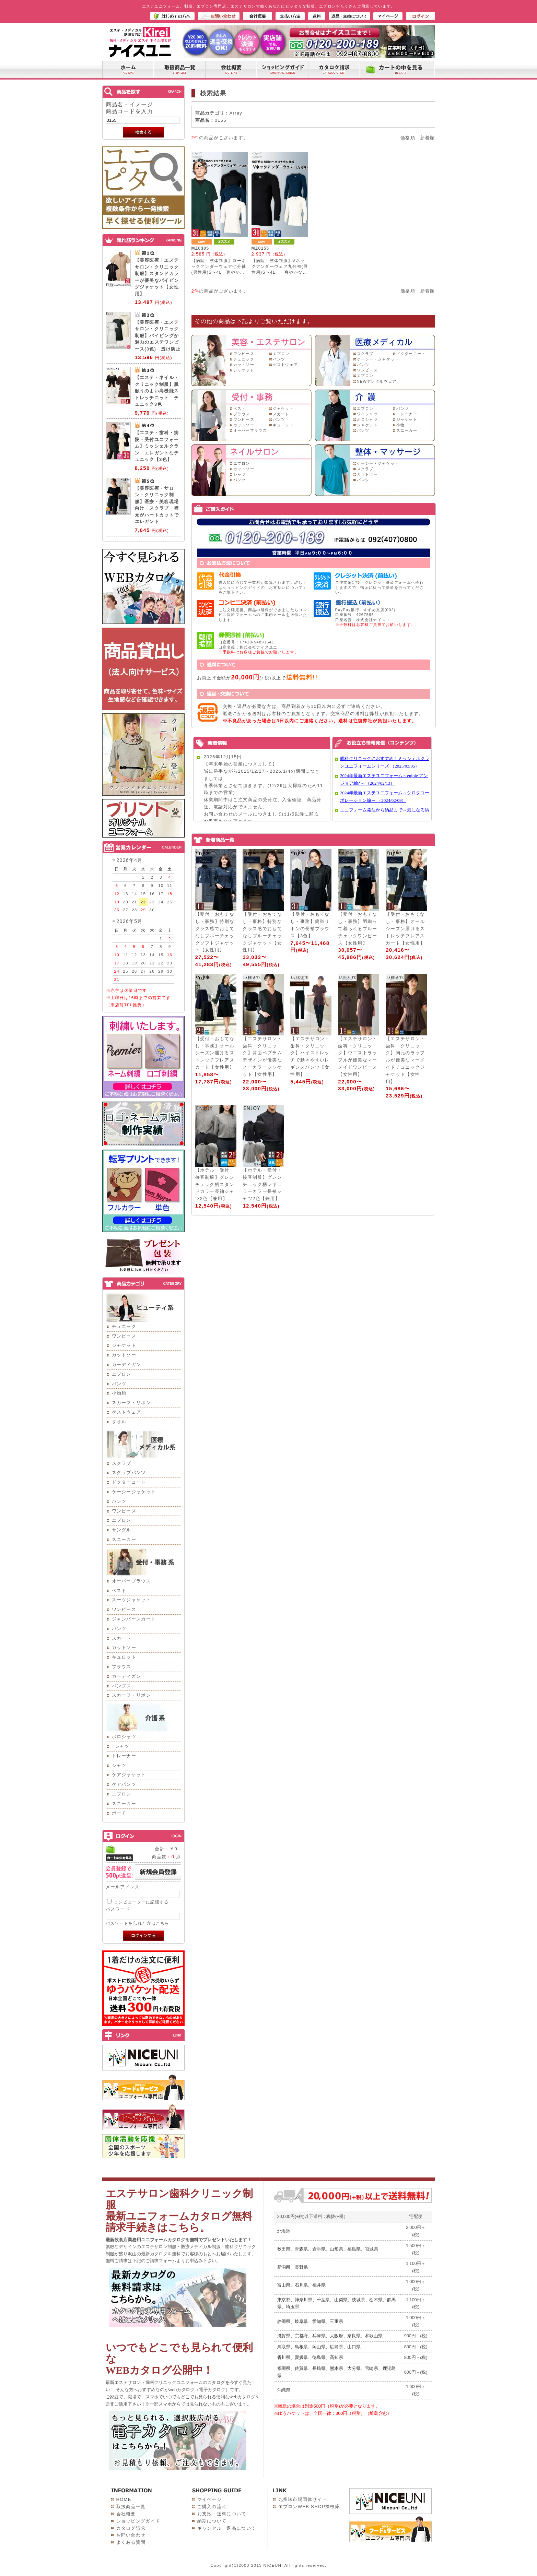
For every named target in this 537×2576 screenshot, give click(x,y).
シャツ (119, 1765)
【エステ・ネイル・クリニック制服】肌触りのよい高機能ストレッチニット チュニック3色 (157, 391)
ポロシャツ (124, 1736)
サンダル (121, 1529)
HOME (123, 2499)
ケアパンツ (124, 1784)
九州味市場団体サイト (302, 2499)
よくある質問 (131, 2542)
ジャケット (124, 1345)
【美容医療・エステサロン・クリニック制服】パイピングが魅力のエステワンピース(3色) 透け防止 (158, 336)
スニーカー (124, 1539)
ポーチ (119, 1813)
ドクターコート (129, 1482)
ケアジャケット (129, 1774)
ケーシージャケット (134, 1491)
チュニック (124, 1326)
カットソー (124, 1354)
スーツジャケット (131, 1599)
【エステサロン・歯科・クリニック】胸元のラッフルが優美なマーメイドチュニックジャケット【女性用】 (405, 1060)
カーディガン (126, 1364)
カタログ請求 (131, 2528)
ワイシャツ (367, 414)
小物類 (119, 1393)
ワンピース (124, 1336)
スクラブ (121, 1463)
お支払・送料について (221, 2513)
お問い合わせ (131, 2535)
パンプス (121, 1685)
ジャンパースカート (134, 1619)
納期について (212, 2521)
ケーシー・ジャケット (378, 359)
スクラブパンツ (129, 1472)
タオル (119, 1421)
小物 (400, 425)
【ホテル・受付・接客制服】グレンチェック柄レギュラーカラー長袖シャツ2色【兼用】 (262, 1184)
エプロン (121, 1374)
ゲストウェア (126, 1412)
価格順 (407, 137)
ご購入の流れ (212, 2506)
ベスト (119, 1590)
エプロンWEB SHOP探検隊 (309, 2506)
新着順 (427, 137)
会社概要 (126, 2513)
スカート (121, 1638)
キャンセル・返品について (226, 2528)
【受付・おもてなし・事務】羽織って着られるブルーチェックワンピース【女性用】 (357, 928)
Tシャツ (121, 1746)
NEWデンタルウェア (377, 381)
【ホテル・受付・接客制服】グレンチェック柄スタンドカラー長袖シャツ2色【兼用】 (214, 1184)
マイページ (209, 2499)
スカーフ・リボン (131, 1402)
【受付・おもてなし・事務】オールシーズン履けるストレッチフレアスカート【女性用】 (405, 928)
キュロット (124, 1657)
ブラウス (121, 1666)
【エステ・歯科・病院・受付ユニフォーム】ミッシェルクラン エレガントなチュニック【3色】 (157, 446)
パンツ (119, 1383)
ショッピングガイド (138, 2521)
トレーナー (124, 1755)
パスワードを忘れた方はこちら (138, 1923)
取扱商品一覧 (131, 2506)
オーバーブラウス (131, 1580)
